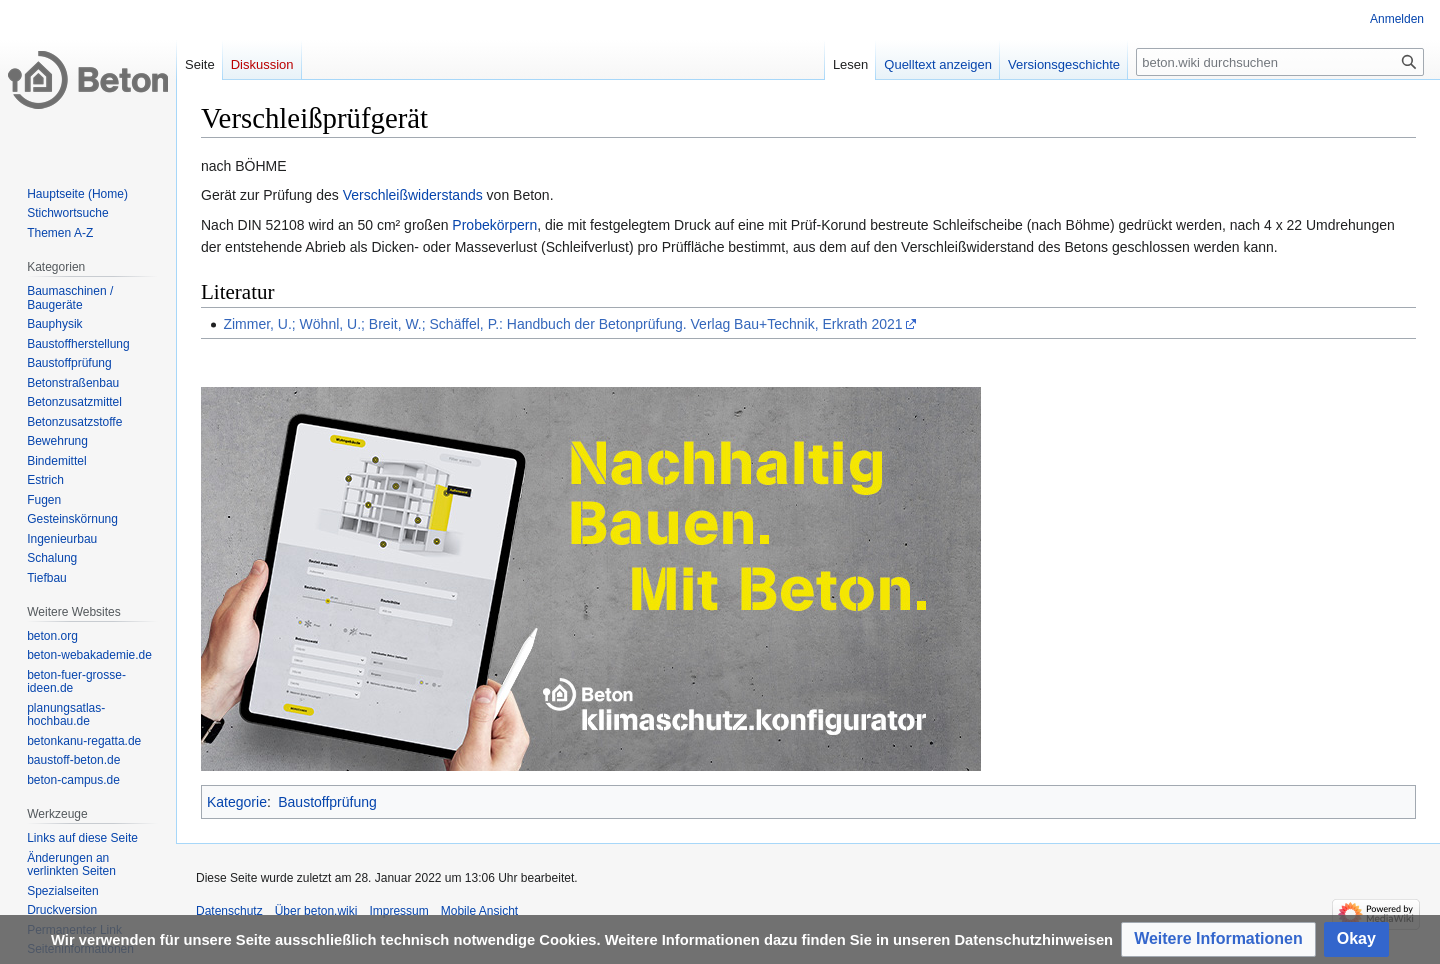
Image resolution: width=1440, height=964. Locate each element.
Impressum (398, 911)
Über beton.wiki (316, 911)
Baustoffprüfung (327, 802)
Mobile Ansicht (479, 911)
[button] (1218, 939)
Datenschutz (229, 911)
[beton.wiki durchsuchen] (1280, 62)
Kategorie (237, 802)
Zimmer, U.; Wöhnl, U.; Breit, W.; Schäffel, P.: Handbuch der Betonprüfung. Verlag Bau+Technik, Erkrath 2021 (562, 324)
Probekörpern (494, 225)
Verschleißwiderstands (413, 195)
